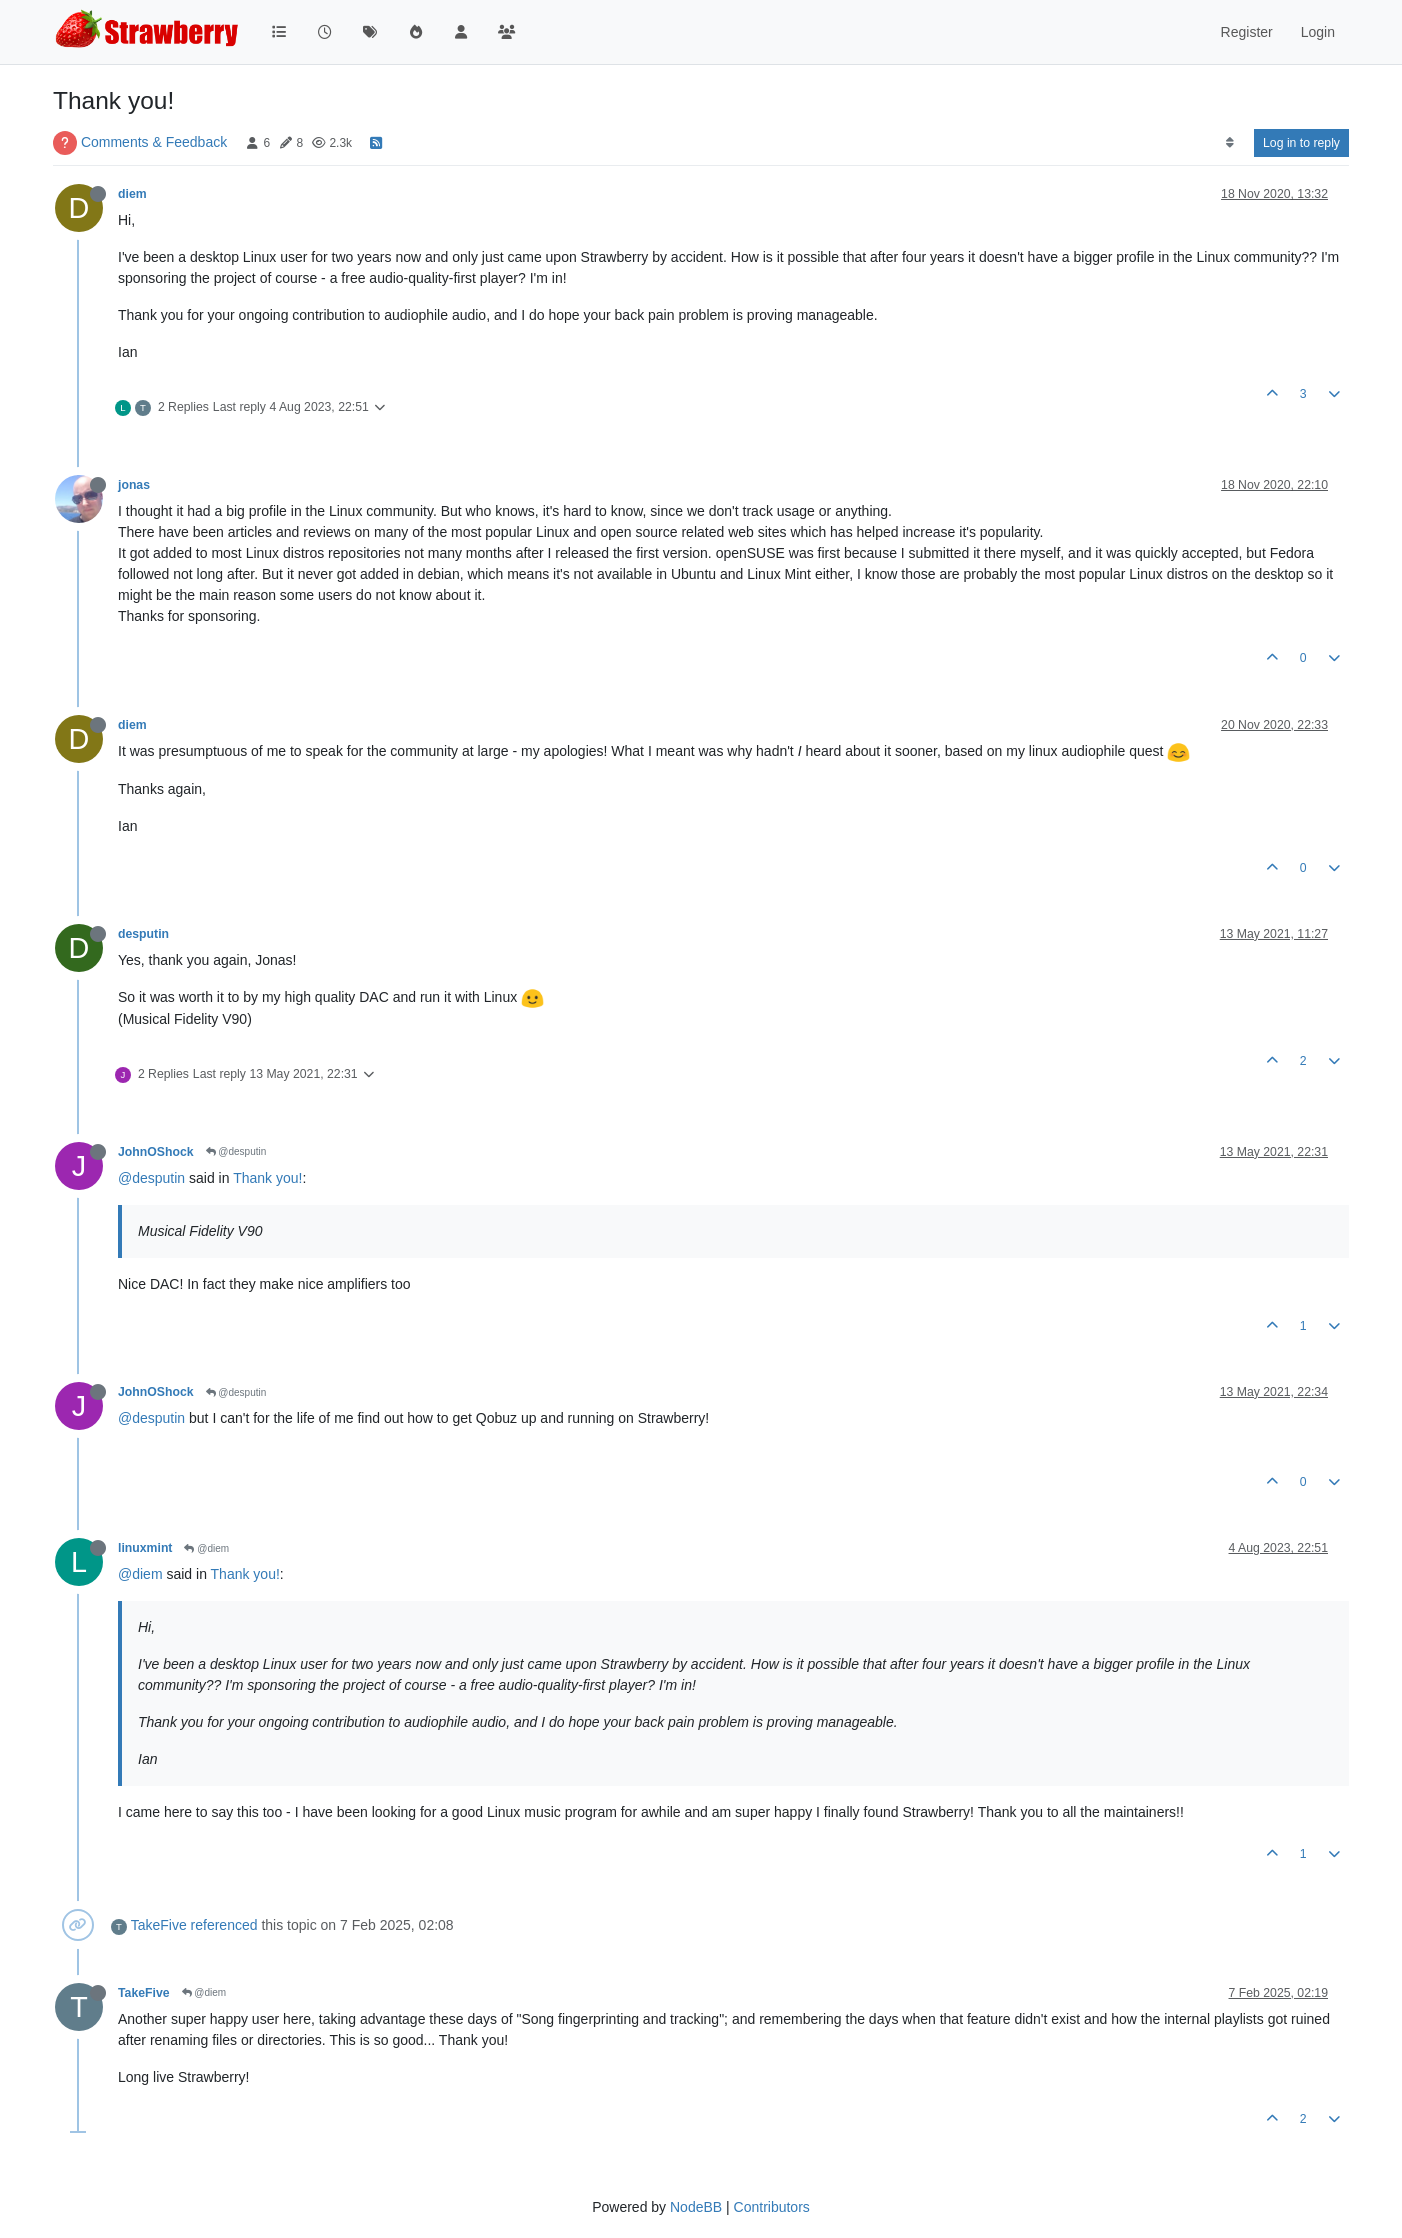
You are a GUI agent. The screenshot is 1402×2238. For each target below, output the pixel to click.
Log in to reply (1301, 143)
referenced (224, 1925)
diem (132, 194)
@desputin (236, 1151)
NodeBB (696, 2207)
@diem (206, 1548)
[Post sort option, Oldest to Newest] (1229, 143)
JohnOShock (156, 1152)
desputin (143, 934)
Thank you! (267, 1178)
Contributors (772, 2207)
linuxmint (145, 1548)
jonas (134, 485)
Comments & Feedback (154, 142)
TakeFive (159, 1925)
